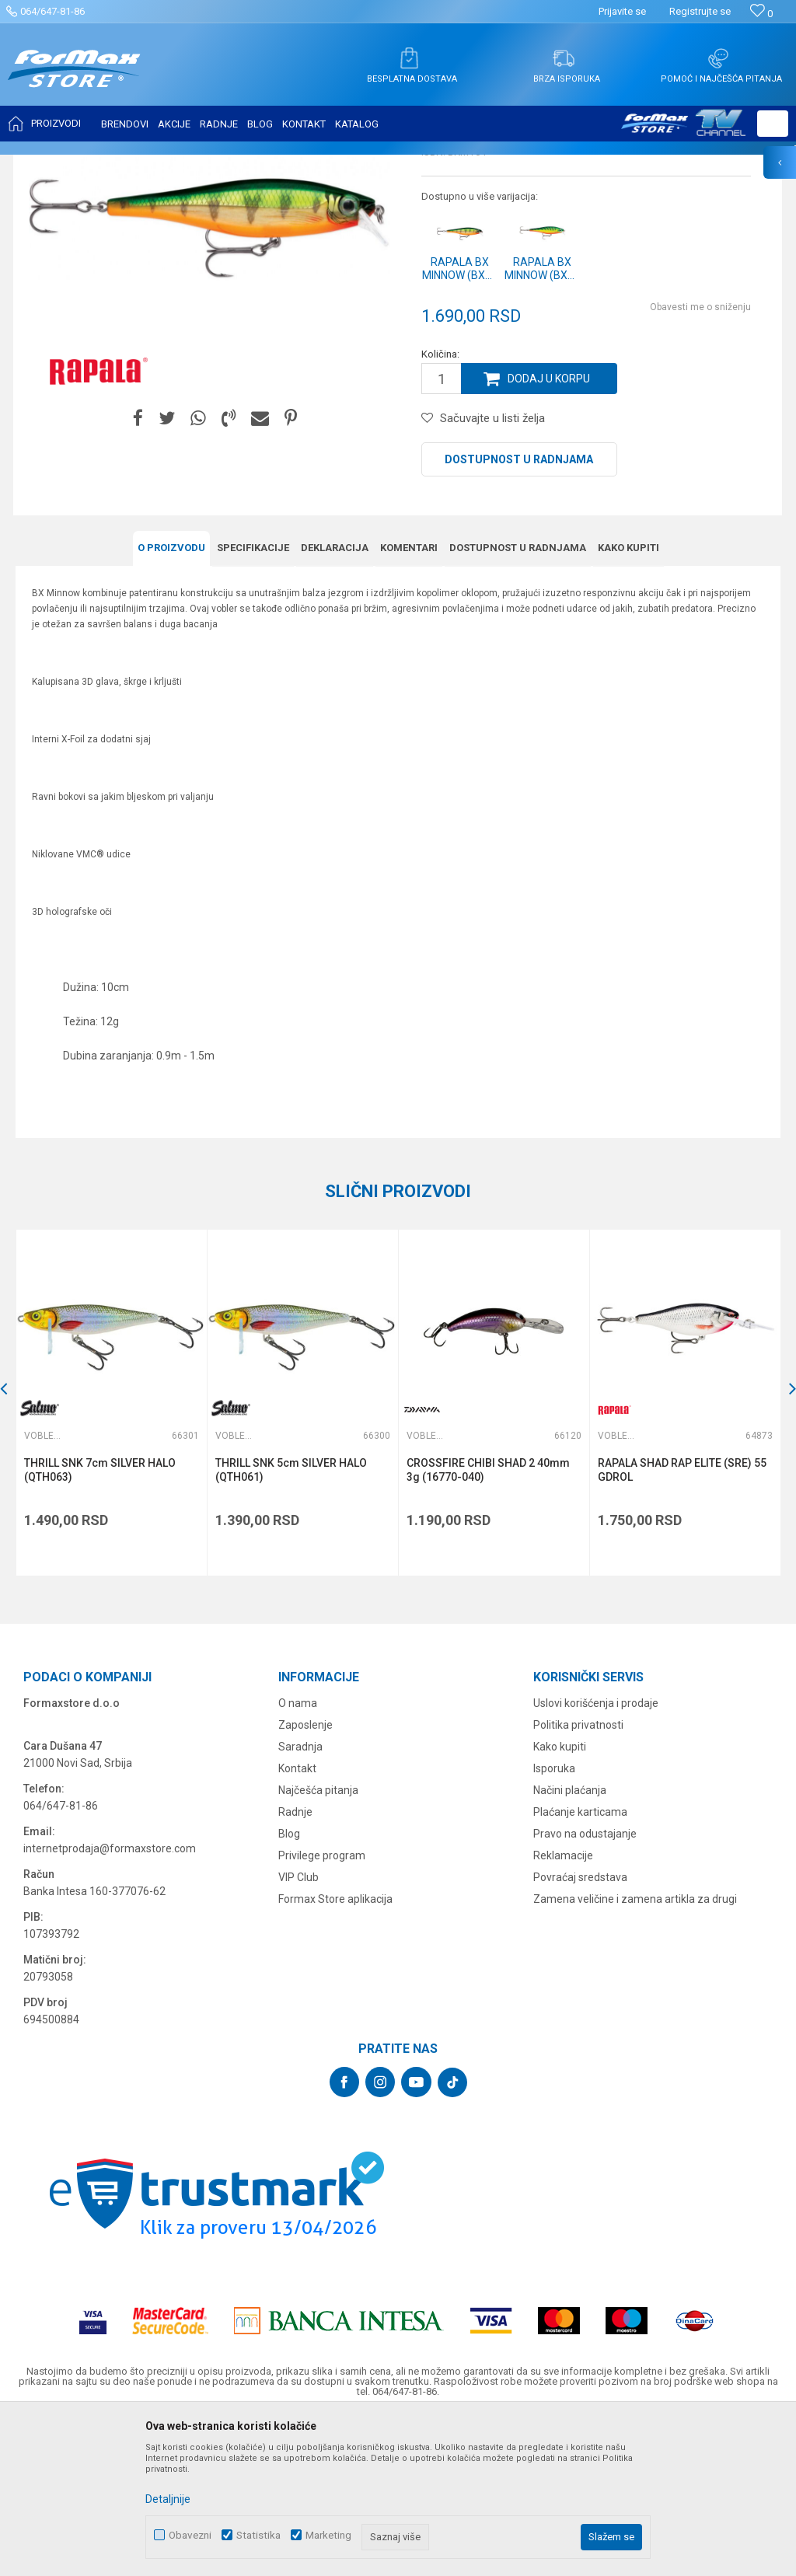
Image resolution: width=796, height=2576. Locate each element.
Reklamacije (563, 2010)
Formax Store (44, 164)
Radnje (295, 1966)
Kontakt (297, 1923)
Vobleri (205, 164)
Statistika (258, 2535)
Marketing (328, 2535)
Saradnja (300, 1901)
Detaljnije (167, 2499)
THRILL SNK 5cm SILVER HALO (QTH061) (291, 1624)
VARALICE (157, 164)
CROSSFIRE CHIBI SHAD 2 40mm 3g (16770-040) (488, 1624)
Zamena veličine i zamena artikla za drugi (635, 2053)
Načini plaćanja (569, 1945)
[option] (111, 1557)
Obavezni (190, 2535)
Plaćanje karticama (580, 1966)
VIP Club (298, 2032)
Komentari (409, 702)
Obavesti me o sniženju (700, 461)
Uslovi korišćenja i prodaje (595, 1858)
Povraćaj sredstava (580, 2032)
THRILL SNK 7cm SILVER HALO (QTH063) (100, 1624)
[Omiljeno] (761, 13)
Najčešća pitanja (318, 1945)
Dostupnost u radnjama (519, 614)
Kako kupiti (628, 702)
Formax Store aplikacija (335, 2053)
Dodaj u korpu (549, 533)
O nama (297, 1858)
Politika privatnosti (578, 1879)
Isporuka (554, 1923)
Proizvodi (104, 164)
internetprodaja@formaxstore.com (109, 2003)
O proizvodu (171, 702)
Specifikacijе (253, 702)
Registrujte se (700, 11)
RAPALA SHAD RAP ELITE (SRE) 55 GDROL (682, 1624)
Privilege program (321, 2010)
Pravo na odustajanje (585, 1988)
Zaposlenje (305, 1879)
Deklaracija (334, 702)
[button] (772, 123)
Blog (289, 1988)
